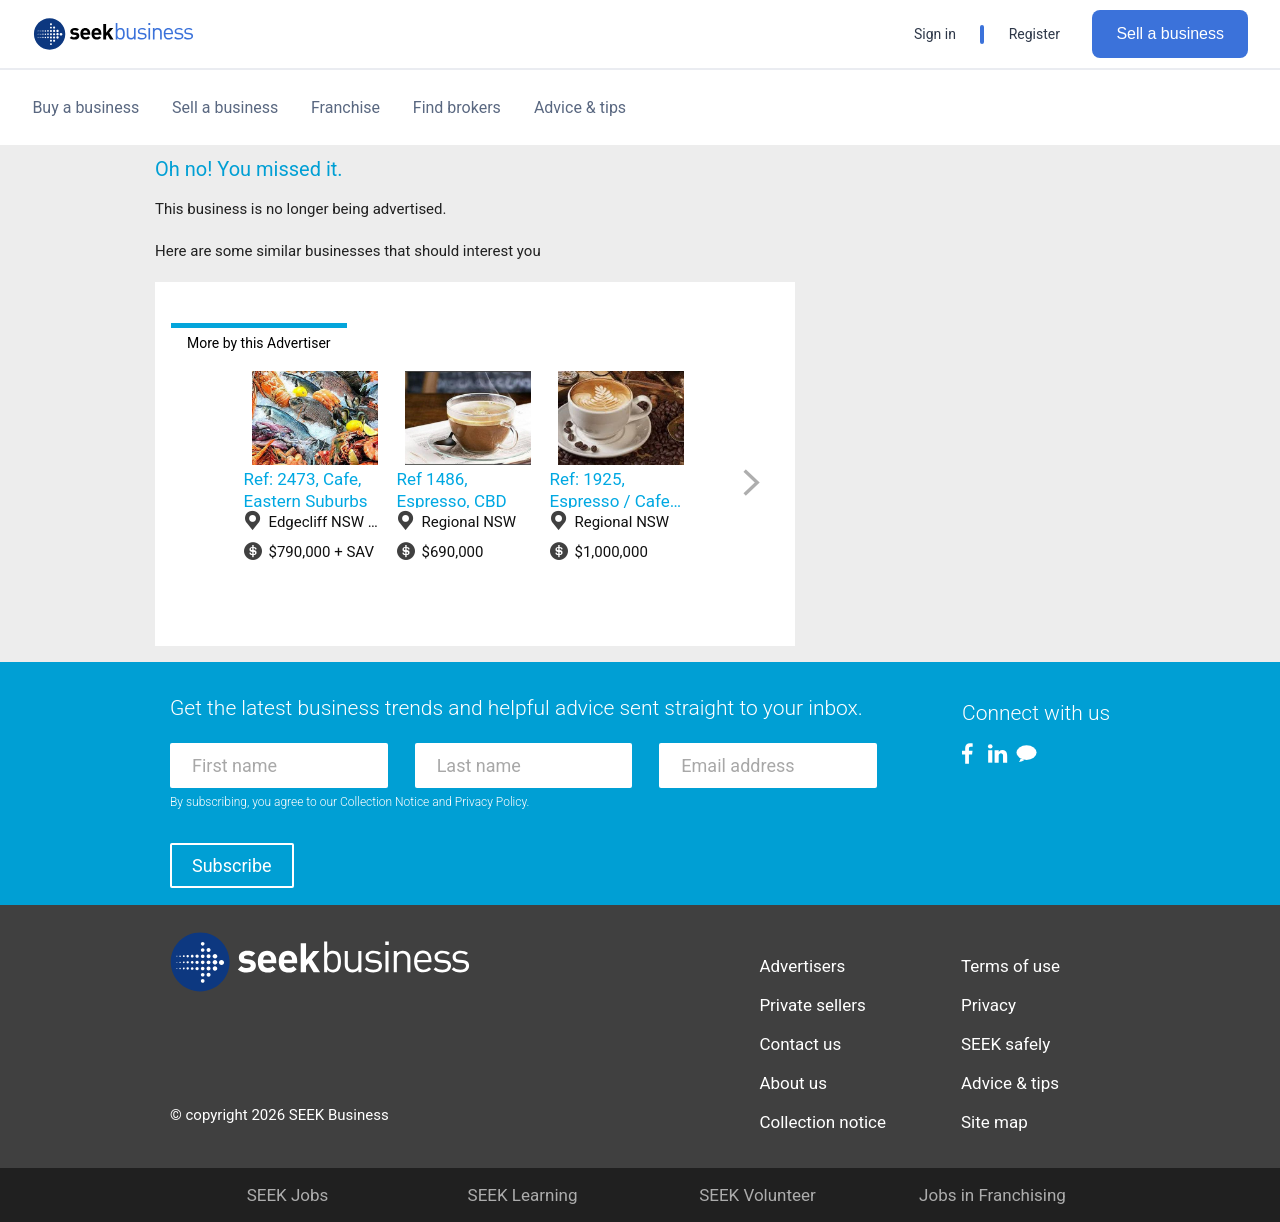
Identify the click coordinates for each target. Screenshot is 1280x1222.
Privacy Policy (491, 802)
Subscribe (232, 865)
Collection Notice (384, 802)
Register (1034, 34)
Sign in (935, 34)
